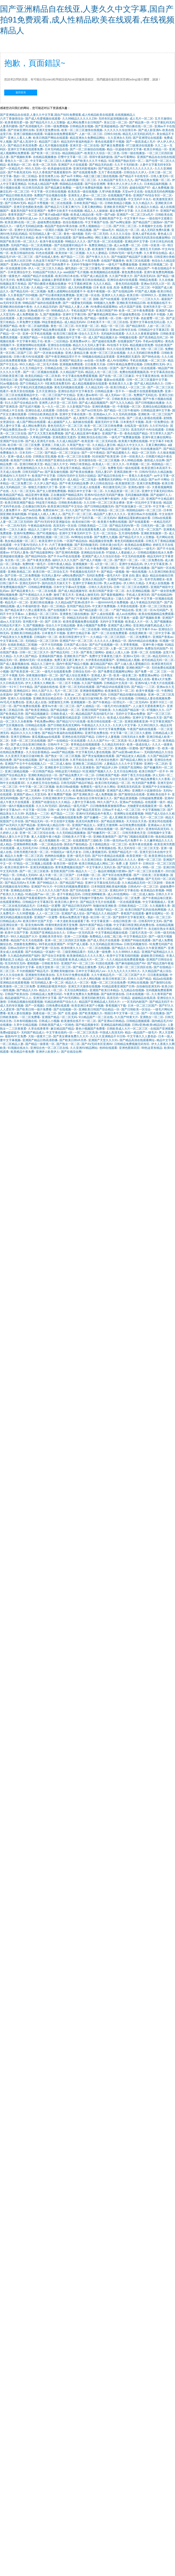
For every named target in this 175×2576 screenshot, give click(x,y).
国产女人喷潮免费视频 (51, 491)
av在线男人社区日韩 (18, 260)
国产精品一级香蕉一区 (99, 318)
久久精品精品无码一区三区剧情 (142, 882)
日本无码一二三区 (31, 452)
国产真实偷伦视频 (56, 471)
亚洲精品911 (22, 690)
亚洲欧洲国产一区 (138, 667)
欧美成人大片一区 (137, 621)
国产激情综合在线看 (131, 794)
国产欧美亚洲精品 (37, 709)
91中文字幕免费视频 (112, 729)
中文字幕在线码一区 (59, 1032)
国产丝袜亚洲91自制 (21, 130)
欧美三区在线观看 (138, 260)
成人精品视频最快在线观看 (89, 383)
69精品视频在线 (10, 498)
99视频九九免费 (104, 302)
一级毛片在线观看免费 (56, 671)
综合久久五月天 (89, 333)
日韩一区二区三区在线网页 (131, 587)
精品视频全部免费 (141, 345)
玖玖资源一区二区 (87, 325)
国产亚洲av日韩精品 (111, 1021)
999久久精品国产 (138, 268)
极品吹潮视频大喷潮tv (112, 871)
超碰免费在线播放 (49, 222)
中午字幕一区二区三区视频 (37, 786)
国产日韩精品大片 (31, 383)
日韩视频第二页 (127, 249)
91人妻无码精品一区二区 (145, 740)
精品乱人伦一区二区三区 (101, 372)
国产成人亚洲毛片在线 (40, 441)
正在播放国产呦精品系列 (67, 494)
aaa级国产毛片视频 (76, 272)
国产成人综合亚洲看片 (74, 675)
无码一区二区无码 (96, 233)
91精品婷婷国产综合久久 (61, 1001)
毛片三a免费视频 (44, 579)
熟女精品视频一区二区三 (21, 541)
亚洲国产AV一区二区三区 (75, 640)
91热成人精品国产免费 (43, 183)
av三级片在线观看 (68, 579)
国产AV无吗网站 (69, 997)
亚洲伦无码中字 (29, 583)
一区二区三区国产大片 (131, 974)
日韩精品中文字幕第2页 (153, 329)
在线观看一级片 (155, 802)
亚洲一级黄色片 (10, 276)
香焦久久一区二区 (16, 160)
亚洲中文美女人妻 (78, 249)
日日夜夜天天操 (95, 364)
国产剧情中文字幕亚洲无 (129, 917)
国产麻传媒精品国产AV (130, 963)
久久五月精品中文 (31, 368)
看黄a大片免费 (161, 679)
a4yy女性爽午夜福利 (105, 498)
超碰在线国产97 (139, 187)
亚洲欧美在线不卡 (158, 794)
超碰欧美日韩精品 (152, 955)
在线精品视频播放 (44, 157)
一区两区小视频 (53, 229)
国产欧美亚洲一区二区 (25, 671)
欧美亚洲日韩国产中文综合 (65, 506)
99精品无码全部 (77, 617)
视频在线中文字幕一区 (71, 337)
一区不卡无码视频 (50, 644)
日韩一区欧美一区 (153, 245)
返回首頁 (21, 92)
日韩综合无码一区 (84, 671)
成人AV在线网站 (117, 360)
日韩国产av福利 (35, 717)
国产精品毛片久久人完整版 (47, 122)
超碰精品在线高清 (143, 997)
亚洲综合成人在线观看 (40, 410)
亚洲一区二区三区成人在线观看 (80, 487)
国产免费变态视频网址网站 (115, 671)
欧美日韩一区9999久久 (142, 295)
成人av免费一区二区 (127, 245)
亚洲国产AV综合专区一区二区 (152, 195)
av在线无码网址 (18, 398)
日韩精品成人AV (10, 921)
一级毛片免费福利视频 (87, 187)
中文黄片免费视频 (104, 606)
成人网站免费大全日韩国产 (84, 122)
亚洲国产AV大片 (41, 886)
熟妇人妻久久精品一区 (28, 729)
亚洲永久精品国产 (94, 579)
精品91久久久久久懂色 (25, 733)
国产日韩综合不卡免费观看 (106, 667)
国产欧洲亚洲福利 (62, 567)
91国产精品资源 (103, 448)
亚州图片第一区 (33, 621)
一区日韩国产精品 (41, 771)
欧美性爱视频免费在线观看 (80, 621)
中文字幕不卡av (134, 218)
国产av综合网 (32, 510)
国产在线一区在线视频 (118, 698)
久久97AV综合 (159, 425)
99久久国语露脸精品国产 (83, 679)
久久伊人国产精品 (45, 483)
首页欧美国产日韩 (62, 871)
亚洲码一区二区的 (155, 763)
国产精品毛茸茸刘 (88, 809)
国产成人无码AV (30, 798)
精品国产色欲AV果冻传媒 (61, 226)
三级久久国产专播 (127, 598)
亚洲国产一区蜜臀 (45, 917)
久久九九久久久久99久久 (124, 971)
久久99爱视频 (25, 913)
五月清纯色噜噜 (128, 533)
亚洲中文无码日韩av (27, 229)
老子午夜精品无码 (68, 894)
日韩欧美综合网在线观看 (110, 199)
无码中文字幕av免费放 (130, 713)
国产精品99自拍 (35, 556)
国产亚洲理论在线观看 (147, 137)
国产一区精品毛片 (11, 168)
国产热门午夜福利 (77, 598)
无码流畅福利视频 (136, 494)
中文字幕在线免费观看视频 (79, 375)
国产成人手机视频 (81, 829)
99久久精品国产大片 (24, 936)
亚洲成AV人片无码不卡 (15, 475)
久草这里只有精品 (69, 468)
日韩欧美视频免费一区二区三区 (75, 928)
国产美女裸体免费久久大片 (70, 1036)
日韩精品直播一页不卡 (109, 391)
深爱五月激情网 (107, 825)
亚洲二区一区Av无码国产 (151, 610)
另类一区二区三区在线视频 (28, 740)
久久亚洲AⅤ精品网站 (84, 1047)
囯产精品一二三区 (143, 686)
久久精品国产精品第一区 (129, 709)
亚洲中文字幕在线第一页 (75, 414)
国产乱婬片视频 (29, 406)
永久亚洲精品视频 (138, 590)
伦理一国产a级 (105, 214)
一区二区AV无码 (15, 525)
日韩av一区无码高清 (80, 932)
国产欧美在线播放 (81, 471)
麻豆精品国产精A (101, 663)
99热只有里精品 (80, 464)
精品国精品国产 (72, 153)
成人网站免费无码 (34, 425)
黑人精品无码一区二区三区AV (30, 817)
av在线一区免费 (94, 360)
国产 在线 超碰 (67, 1013)
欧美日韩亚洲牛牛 (16, 867)
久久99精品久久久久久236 (79, 118)
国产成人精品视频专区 (73, 590)
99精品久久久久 (75, 241)
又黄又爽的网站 (91, 206)
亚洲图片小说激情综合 (146, 790)
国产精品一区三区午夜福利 (121, 410)
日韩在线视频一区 (106, 829)
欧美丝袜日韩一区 (84, 521)
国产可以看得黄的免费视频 (57, 295)
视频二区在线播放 (50, 517)
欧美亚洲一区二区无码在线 (99, 441)
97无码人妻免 (20, 552)
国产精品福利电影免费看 (35, 379)
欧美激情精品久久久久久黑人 (36, 468)
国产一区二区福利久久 (65, 859)
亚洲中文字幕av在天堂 (147, 717)
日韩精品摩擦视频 (40, 587)
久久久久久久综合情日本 (120, 130)
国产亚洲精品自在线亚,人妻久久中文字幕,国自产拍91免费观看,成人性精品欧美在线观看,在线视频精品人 (87, 19)
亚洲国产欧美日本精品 (104, 990)
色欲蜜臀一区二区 (152, 318)
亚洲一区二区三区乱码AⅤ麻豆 (88, 329)
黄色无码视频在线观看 (68, 387)
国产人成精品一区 (88, 706)
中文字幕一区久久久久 (56, 790)
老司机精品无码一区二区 (158, 660)
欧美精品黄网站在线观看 (89, 790)
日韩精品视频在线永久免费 (155, 552)
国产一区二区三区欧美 (34, 871)
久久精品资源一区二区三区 (122, 491)
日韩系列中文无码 (150, 921)
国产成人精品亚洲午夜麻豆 (82, 433)
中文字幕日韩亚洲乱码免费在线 (133, 925)
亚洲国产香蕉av (162, 637)
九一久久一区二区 (53, 406)
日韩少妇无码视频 (37, 859)
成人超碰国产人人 (59, 421)
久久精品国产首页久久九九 (115, 180)
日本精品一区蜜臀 (48, 905)
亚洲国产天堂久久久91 (103, 1040)
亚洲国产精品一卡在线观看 (37, 337)
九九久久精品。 (103, 283)
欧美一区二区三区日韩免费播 (103, 425)
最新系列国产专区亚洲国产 (28, 210)
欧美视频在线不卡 (159, 302)
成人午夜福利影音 (28, 606)
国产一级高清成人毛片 (140, 141)
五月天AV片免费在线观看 (72, 974)
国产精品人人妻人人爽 (74, 306)
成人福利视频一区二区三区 (78, 180)
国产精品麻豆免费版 (58, 187)
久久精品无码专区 (113, 744)
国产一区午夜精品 (93, 452)
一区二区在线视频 (98, 948)
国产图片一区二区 (126, 560)
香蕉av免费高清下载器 (74, 917)
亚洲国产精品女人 (83, 825)
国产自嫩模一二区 (95, 817)
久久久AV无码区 (46, 805)
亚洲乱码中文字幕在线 (124, 890)
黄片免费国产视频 (59, 794)
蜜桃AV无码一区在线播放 (35, 660)
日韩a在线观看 (161, 517)
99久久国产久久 (42, 690)
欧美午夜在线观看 (51, 241)
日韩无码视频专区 (135, 944)
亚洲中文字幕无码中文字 (75, 533)
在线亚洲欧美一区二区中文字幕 (149, 633)
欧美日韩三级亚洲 (65, 333)
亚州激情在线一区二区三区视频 (99, 460)
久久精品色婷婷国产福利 (24, 955)
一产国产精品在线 (122, 610)
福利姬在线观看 (83, 421)
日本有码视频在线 (25, 1021)
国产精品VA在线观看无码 (112, 686)
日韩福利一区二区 (45, 637)
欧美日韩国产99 (106, 310)
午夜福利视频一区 (25, 840)
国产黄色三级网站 (92, 652)
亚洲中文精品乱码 (130, 564)
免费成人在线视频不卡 (44, 398)
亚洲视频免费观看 (71, 364)
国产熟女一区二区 (68, 1044)
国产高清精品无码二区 (153, 337)
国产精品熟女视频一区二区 (152, 180)
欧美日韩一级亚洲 (65, 863)
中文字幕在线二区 (11, 640)
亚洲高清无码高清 (129, 786)
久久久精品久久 (143, 203)
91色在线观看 (45, 253)
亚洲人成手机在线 (144, 233)
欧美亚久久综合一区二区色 (102, 153)
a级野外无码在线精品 (14, 437)
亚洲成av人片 (102, 414)
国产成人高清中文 (25, 141)
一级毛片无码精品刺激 (28, 226)
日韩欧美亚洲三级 (11, 375)
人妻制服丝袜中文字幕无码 (90, 779)
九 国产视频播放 (50, 314)
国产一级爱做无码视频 (77, 302)
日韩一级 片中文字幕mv (15, 617)
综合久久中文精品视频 (60, 625)
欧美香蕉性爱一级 (16, 122)
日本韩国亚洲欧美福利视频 (108, 886)
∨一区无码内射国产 (135, 1001)
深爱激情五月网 (58, 702)
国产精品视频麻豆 (37, 713)
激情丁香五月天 (63, 594)
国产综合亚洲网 (95, 183)
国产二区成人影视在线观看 (144, 418)
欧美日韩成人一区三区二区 (128, 387)
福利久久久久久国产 (65, 560)
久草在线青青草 (38, 1028)
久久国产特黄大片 (121, 276)
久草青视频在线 (106, 848)
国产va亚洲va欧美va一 (127, 752)
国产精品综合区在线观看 (89, 349)
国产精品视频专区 (87, 1024)
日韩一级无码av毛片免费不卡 (123, 840)
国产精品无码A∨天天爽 (20, 882)
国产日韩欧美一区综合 (136, 1009)
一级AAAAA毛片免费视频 (111, 602)
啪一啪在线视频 (136, 571)
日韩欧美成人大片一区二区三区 (127, 1028)
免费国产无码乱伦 (145, 395)
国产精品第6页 (135, 325)
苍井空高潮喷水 (154, 579)
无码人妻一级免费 (99, 951)
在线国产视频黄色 (112, 260)
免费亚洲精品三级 (100, 245)
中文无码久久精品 (135, 479)
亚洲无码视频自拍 (41, 867)
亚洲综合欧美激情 (25, 180)
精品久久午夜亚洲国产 (151, 948)
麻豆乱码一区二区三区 (14, 191)
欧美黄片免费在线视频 (133, 441)
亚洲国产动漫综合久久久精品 (51, 802)
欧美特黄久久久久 (73, 948)
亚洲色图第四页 (129, 1047)
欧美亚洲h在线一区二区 (20, 222)
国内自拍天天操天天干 (56, 583)
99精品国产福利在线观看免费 (42, 302)
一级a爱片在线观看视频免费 (144, 391)
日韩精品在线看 (35, 725)
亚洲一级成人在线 (19, 456)
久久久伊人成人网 (11, 629)
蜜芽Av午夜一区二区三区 (58, 706)
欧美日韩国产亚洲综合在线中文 (56, 460)
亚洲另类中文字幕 (45, 997)
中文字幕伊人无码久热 (101, 867)
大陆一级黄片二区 (132, 498)
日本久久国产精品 (139, 978)
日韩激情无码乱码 (31, 249)
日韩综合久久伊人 (135, 172)
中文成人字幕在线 (71, 318)
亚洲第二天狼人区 (53, 445)
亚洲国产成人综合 (73, 913)
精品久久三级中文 (40, 529)
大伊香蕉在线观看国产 (100, 660)
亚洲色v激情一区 (139, 487)
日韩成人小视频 (49, 1021)
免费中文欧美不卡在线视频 (65, 210)
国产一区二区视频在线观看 (40, 372)
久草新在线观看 (127, 606)
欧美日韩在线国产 (11, 859)
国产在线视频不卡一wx (63, 610)
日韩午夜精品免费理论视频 (124, 364)
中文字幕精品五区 (135, 936)
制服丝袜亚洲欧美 (105, 905)
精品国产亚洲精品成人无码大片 (99, 1001)
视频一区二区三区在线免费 (108, 982)
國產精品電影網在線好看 (134, 517)
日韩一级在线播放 (133, 153)
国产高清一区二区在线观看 (105, 241)
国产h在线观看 (110, 299)
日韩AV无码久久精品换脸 (155, 471)
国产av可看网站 (124, 157)
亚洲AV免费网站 (24, 533)
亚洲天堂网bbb (20, 736)
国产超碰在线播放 (56, 909)
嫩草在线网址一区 (157, 913)
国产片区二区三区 (125, 226)
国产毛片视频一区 (26, 694)
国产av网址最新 (120, 222)
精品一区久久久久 (43, 648)
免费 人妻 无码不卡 (128, 863)
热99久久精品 (17, 310)
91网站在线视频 (138, 982)
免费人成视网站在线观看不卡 (67, 291)
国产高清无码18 (144, 276)
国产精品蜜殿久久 (118, 452)
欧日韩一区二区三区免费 (24, 445)
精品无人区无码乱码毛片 (138, 133)
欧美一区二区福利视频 (34, 325)
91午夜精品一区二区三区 (108, 510)
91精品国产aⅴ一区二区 (40, 894)
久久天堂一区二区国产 (146, 529)
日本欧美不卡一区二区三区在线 (107, 322)
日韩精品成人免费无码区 (46, 994)
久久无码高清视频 (124, 414)
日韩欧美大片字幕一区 (77, 836)
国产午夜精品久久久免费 (35, 594)
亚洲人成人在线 (36, 702)
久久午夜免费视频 (96, 548)
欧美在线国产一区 (98, 398)
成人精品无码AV (74, 322)
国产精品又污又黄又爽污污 (62, 206)
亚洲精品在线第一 (22, 890)
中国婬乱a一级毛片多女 (66, 852)
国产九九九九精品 (121, 402)
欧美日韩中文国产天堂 (37, 921)
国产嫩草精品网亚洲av (102, 314)
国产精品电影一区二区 (65, 709)
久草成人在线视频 (157, 583)
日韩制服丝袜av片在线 (110, 418)
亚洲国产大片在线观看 (72, 164)
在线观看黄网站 (10, 901)
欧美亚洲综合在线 (160, 855)
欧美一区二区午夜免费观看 (136, 310)
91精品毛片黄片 (10, 625)
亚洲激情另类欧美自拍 (40, 974)
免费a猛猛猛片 (9, 1032)
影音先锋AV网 (34, 925)
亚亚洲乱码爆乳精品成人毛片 (152, 625)
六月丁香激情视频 (60, 544)
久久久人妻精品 (97, 253)
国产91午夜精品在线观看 (108, 855)
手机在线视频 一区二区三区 (148, 360)
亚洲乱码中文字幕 (136, 241)
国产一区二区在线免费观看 (109, 633)
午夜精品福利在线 (39, 525)
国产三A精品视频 (81, 909)
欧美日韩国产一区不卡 (153, 771)
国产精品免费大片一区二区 (76, 775)
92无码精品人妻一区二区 (45, 233)
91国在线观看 (105, 963)
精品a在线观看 (162, 978)
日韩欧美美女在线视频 (126, 398)
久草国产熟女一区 (78, 445)
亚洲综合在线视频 (59, 345)
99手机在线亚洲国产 (52, 944)
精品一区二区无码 (143, 452)
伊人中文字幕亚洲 (156, 564)
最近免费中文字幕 (121, 210)
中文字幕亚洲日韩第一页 (49, 617)
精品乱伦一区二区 (127, 229)
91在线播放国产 (151, 448)
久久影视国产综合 (78, 406)
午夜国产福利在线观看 (141, 729)
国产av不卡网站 (71, 176)
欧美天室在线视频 (22, 391)
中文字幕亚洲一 (101, 921)
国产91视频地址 (47, 533)
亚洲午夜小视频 (153, 644)
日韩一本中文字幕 (22, 779)
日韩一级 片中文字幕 (61, 809)
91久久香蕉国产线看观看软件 (52, 172)
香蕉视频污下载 (115, 1005)
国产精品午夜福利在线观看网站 (62, 733)
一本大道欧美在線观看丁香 (71, 921)
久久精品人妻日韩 (104, 445)
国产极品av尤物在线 (24, 517)
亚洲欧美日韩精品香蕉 (25, 633)
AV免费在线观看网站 (103, 306)
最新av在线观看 (114, 379)
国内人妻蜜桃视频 (16, 667)
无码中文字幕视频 (111, 621)
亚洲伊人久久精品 (113, 295)
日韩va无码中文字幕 (21, 948)
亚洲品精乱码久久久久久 (120, 859)
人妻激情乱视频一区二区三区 (50, 537)
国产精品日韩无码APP (77, 905)
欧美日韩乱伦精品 (109, 928)
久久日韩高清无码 (11, 683)
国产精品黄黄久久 (22, 590)
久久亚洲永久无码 (119, 137)
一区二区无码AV (105, 517)
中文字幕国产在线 (96, 222)
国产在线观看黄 (139, 521)
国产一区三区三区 (158, 713)
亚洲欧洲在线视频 (53, 299)
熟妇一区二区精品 (25, 176)
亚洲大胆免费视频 (148, 483)
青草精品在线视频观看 (85, 744)
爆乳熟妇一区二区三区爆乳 (82, 268)
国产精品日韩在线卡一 (112, 475)
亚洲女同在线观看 (160, 821)
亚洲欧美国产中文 (110, 218)
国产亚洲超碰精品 (106, 126)
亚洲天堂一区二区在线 (84, 145)
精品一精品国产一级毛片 (141, 1032)
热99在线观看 (108, 1047)
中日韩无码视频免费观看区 (71, 886)
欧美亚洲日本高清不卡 (156, 468)
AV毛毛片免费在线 (12, 702)
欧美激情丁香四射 (104, 249)
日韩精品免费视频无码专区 (131, 1044)
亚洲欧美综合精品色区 (47, 698)
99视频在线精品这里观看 (98, 356)
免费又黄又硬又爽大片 (68, 660)
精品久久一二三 (86, 871)
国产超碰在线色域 (46, 686)
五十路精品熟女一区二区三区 (108, 844)
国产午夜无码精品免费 (74, 483)
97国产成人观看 (77, 944)
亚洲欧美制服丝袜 (62, 971)
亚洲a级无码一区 (38, 310)
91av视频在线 (9, 383)
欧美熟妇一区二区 (19, 164)
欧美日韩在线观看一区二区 (105, 721)
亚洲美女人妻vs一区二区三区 (87, 195)
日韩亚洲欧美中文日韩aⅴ (59, 798)
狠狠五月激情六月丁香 (42, 487)
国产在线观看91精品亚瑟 (64, 717)
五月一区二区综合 (105, 533)
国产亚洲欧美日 (83, 794)
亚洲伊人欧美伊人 (47, 1051)
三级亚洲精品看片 (74, 951)
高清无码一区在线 (65, 525)
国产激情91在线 (160, 982)
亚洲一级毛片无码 (78, 855)
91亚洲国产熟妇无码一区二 (126, 160)
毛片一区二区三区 (66, 690)
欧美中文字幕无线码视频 (123, 955)
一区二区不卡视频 (68, 683)
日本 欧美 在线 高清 (106, 287)
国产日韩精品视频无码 (99, 506)
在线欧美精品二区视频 (22, 644)
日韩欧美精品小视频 (118, 203)
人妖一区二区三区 (90, 133)
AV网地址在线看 (81, 537)
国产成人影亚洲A (149, 130)
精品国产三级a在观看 (36, 978)
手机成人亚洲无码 (138, 594)
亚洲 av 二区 (59, 199)
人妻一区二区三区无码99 (16, 521)
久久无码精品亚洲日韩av (106, 944)
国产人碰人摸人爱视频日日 (132, 663)
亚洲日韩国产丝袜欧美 (96, 709)
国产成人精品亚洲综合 (54, 429)
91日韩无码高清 (32, 187)
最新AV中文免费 (15, 1036)
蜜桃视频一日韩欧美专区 (43, 963)
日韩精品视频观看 (138, 1021)
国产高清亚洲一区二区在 (52, 829)
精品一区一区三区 (112, 325)
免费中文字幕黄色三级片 (105, 656)
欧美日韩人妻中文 (66, 901)
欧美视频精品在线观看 (105, 272)
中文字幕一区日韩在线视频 (48, 191)
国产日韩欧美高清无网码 (64, 725)
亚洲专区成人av (26, 218)
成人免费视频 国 (162, 187)
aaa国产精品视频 (62, 752)
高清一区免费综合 (157, 421)
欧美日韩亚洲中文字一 (74, 637)
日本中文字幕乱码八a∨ (91, 971)
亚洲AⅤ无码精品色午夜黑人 (94, 813)
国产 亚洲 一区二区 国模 (82, 299)
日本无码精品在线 (56, 149)
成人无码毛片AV (27, 848)
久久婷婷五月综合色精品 (43, 782)
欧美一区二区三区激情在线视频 (81, 130)
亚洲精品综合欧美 (92, 552)
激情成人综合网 (154, 460)
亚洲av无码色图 (32, 909)
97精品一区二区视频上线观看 (33, 863)
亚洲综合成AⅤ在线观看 (122, 279)
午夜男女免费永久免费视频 (81, 994)
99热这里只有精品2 (68, 771)
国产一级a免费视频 (131, 878)
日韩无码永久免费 (133, 736)
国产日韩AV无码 (15, 203)
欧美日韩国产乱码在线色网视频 (145, 909)
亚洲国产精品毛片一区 (123, 852)
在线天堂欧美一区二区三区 (53, 967)
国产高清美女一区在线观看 (138, 368)
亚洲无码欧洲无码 (93, 997)
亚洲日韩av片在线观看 (142, 514)
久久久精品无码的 (45, 306)
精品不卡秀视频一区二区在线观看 (50, 203)
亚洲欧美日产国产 (75, 656)
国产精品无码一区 (37, 821)
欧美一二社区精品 (56, 341)
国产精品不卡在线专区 (134, 176)
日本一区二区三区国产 (142, 1005)
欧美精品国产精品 (11, 494)
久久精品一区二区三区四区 (48, 287)
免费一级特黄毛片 (53, 479)
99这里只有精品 (46, 502)
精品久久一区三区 (77, 982)
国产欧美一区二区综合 (45, 153)
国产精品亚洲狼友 (112, 821)
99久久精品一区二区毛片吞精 (38, 364)
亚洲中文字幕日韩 (74, 314)
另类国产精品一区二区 (109, 909)
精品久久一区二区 (50, 990)
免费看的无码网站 (110, 479)
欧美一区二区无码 (44, 164)
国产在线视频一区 (65, 1009)
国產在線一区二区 (44, 1013)
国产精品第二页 (108, 168)
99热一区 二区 (152, 867)
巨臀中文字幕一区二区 (72, 157)
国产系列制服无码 (86, 544)
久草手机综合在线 (81, 759)
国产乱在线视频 (58, 898)
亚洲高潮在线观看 (82, 848)
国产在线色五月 (77, 667)
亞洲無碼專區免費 (25, 844)
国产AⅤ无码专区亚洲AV (96, 1044)
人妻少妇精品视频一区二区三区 (36, 318)
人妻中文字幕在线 (83, 802)
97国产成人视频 (145, 291)
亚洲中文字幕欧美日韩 (87, 583)
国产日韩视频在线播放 (150, 402)
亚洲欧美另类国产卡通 (118, 206)
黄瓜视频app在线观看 (46, 736)
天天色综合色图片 (106, 759)
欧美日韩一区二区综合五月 (50, 571)
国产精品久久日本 (123, 948)
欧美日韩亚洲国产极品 (19, 502)
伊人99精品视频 (131, 460)
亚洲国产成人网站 (119, 625)
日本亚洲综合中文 (19, 272)
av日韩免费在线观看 (132, 825)
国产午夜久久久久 (97, 256)
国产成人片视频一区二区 (96, 560)
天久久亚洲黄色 (84, 767)
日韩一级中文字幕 (127, 318)
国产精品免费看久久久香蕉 (152, 779)
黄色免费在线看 (132, 272)
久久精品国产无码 (71, 372)
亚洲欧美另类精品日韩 (131, 302)
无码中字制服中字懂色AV (87, 264)
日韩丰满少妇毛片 (111, 544)
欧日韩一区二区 (100, 917)
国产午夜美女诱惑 (39, 560)
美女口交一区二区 (115, 122)
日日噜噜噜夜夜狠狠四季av (107, 805)
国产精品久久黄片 (132, 829)
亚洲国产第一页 (112, 433)
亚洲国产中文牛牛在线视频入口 (25, 763)
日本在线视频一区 (138, 994)
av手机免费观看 (32, 878)
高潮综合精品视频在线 (157, 406)
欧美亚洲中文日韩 (50, 541)
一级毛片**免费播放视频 (121, 264)
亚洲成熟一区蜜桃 (126, 748)
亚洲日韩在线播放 (41, 602)
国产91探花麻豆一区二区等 (133, 506)
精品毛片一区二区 (16, 602)
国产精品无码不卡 (161, 1001)
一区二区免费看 (29, 1017)
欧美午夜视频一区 (99, 291)
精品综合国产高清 (79, 498)
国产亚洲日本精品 (113, 679)
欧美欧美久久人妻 (120, 383)
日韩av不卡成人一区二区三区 (121, 809)
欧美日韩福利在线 (22, 253)
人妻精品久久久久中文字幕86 (123, 763)
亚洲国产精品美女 (71, 360)
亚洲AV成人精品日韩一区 (53, 825)
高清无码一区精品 (118, 997)
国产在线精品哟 (123, 291)
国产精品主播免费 (84, 967)
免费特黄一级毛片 (34, 564)
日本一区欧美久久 (132, 456)
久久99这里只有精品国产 (55, 418)
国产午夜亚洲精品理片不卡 (63, 356)
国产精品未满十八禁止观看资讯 (25, 610)
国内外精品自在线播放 (143, 640)
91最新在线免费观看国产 (61, 133)
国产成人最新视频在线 (14, 663)
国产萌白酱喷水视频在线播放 (47, 283)
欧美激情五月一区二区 (119, 690)
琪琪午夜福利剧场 (101, 157)
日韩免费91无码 (154, 364)
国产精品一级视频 (112, 571)
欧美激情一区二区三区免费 (17, 986)
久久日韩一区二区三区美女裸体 (104, 502)
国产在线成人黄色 (47, 256)
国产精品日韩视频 (51, 598)
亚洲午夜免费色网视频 (158, 272)
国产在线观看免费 (84, 172)
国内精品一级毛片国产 (73, 805)
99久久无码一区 (35, 168)
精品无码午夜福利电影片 (77, 141)
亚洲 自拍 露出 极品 (135, 575)
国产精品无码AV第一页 (124, 525)
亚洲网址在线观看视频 (128, 813)
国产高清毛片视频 (90, 379)
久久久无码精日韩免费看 (143, 352)
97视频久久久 (156, 709)
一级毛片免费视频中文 (22, 349)
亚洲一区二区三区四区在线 (134, 967)
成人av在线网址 (126, 613)
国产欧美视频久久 (91, 1013)
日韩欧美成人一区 (62, 713)
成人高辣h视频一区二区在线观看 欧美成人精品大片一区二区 (65, 959)
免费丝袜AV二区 (53, 510)
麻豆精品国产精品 (62, 1028)
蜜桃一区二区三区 (149, 859)
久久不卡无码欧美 (126, 164)
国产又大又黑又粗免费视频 (45, 433)
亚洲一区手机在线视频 (37, 333)
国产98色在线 (151, 356)
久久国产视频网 (91, 683)
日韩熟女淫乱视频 (44, 456)
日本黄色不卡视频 (153, 314)
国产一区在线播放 (153, 1013)
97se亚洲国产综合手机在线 (79, 218)
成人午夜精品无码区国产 (146, 602)
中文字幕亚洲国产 (161, 721)
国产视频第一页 (150, 748)
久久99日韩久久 (148, 725)
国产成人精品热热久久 (148, 383)
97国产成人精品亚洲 (94, 276)
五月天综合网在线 (125, 771)
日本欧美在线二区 (65, 379)
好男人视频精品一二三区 (95, 226)
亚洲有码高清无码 (157, 829)
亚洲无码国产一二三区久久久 (140, 299)
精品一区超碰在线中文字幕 (124, 149)
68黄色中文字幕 (55, 729)
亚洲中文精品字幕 (78, 633)
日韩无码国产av (32, 471)
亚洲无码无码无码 (101, 617)
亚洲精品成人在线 (138, 679)
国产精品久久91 (26, 990)
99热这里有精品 (151, 1047)
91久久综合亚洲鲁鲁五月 (123, 349)
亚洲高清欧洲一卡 (125, 471)
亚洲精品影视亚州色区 (51, 986)
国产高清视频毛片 (31, 126)
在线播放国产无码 (129, 341)
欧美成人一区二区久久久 (108, 464)
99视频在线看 (128, 337)
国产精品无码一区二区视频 (28, 291)
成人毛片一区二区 (141, 118)
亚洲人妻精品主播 (77, 352)
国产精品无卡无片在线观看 (97, 901)
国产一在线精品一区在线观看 (67, 740)
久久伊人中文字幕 (124, 725)
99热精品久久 (60, 310)
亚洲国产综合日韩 (11, 441)
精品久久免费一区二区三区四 (24, 855)
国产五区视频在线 (11, 725)
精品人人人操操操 (96, 210)
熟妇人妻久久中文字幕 (14, 836)
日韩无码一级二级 (153, 525)
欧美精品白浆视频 (152, 890)
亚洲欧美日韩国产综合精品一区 (99, 1009)
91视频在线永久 (18, 1047)
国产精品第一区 (139, 122)
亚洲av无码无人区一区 (155, 283)
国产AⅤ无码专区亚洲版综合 (52, 521)
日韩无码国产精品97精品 (77, 782)
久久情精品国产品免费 (19, 829)
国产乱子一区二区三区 (77, 514)
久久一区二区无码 (23, 491)
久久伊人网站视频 (89, 978)
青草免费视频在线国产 (69, 867)
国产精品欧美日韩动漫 (42, 360)
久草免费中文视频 (28, 322)
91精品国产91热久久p (47, 272)
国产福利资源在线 (112, 994)
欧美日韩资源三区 (114, 978)
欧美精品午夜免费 (22, 1051)
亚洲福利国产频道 (50, 656)
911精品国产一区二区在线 (96, 1017)
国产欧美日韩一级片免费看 (34, 1009)
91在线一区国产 (108, 368)
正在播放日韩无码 (34, 506)
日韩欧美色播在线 (70, 502)
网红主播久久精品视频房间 (112, 237)
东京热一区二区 (15, 560)
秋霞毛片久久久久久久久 (137, 168)
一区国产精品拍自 (75, 541)
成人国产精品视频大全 (103, 337)
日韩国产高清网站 (130, 767)
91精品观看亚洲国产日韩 (118, 986)
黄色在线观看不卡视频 (109, 141)
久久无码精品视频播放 (71, 832)
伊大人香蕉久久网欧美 (40, 683)
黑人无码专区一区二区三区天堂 (138, 848)
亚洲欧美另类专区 (50, 936)
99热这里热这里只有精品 (118, 629)
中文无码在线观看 (133, 556)
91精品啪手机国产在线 (40, 629)
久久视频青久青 (160, 905)
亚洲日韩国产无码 (94, 694)
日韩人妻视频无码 (95, 852)
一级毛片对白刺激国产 (116, 706)
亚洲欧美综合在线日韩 (92, 437)
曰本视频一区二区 (88, 875)
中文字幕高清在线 (162, 372)
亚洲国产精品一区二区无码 (59, 1017)
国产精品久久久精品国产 (103, 913)
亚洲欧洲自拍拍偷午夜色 (16, 306)
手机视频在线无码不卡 (84, 571)
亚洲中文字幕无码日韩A (157, 491)
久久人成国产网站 (80, 199)
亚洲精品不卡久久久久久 (55, 349)
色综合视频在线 (73, 222)
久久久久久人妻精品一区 (110, 640)
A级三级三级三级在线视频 (100, 176)
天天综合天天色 (136, 821)
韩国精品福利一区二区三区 (143, 510)
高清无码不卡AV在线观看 (147, 429)
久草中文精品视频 (25, 1024)
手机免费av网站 (44, 721)
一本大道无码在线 (11, 199)
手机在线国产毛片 (82, 310)
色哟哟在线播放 (55, 855)
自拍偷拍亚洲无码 (148, 986)
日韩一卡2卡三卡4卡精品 (16, 686)
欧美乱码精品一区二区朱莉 (42, 375)
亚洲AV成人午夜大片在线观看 (154, 683)
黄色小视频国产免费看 (91, 625)
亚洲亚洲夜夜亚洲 (136, 721)
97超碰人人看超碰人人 (121, 552)
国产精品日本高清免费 (22, 145)
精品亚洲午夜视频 (37, 494)
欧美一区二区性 (55, 249)
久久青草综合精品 (155, 253)
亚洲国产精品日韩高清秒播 (39, 1040)
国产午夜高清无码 (19, 172)
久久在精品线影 (49, 218)
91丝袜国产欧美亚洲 (105, 456)
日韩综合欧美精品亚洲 (42, 414)
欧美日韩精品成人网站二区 (96, 863)
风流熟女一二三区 (37, 813)
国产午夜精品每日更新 (157, 898)
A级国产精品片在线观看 (38, 276)
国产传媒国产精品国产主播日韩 (131, 256)
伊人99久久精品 (133, 583)
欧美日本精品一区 (155, 149)
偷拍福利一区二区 (31, 767)
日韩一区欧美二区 (37, 448)
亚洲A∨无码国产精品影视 (27, 264)
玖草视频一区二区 (138, 464)
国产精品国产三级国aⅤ (148, 222)
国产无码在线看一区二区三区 (89, 890)
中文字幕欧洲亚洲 (80, 283)
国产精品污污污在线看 (71, 721)
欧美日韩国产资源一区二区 (106, 590)
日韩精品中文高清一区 (118, 683)
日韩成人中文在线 (11, 410)
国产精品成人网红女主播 (136, 759)
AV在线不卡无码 (117, 345)
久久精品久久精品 (146, 206)
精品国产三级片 (49, 141)
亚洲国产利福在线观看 (136, 940)
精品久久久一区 (66, 648)
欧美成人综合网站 (119, 717)
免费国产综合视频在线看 (50, 195)
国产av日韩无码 (91, 410)
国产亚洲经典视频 (67, 552)
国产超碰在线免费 (104, 341)
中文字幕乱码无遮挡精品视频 (33, 387)
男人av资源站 (113, 583)
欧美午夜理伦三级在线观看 (53, 237)
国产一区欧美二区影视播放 (151, 875)
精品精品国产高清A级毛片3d (95, 713)
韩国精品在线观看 (71, 183)
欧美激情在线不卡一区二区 (78, 1021)
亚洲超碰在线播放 (11, 556)
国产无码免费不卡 (57, 264)
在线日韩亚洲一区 (125, 921)
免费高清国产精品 (28, 279)
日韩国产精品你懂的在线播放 (127, 694)
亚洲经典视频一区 (113, 268)
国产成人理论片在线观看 (103, 940)
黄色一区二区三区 (62, 325)
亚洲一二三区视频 (76, 936)
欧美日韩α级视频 (67, 786)
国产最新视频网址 (112, 594)
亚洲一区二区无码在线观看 (77, 686)
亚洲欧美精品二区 (19, 571)
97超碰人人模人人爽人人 (44, 514)
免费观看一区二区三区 (135, 287)
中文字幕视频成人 (154, 901)
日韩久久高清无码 (100, 587)
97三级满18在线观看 (139, 145)
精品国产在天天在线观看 (27, 940)
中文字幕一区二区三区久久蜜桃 (50, 160)
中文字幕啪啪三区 (154, 809)
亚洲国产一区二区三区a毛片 (135, 214)
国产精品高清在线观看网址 (137, 1040)
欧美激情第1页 (125, 483)
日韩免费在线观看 (58, 1005)
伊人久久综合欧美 (11, 974)
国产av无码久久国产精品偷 (17, 825)
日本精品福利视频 (155, 183)
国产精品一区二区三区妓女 (62, 452)
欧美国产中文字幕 (43, 475)
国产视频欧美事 (21, 157)
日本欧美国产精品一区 (88, 203)
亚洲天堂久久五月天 (27, 679)
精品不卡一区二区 (28, 299)
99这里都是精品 (52, 322)
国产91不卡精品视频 (78, 229)
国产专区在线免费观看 (117, 875)
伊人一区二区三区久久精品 (45, 268)
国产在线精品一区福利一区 (42, 951)
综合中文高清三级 (121, 779)
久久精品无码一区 (97, 387)
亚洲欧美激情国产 (105, 836)
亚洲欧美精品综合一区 (42, 775)
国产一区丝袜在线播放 (48, 352)
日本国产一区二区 (37, 199)
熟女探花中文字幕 (22, 967)
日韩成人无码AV (27, 875)
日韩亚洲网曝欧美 (94, 894)
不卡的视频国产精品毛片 (32, 971)
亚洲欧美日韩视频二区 (153, 264)
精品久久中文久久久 (130, 445)
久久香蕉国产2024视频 (23, 295)
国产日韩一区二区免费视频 (22, 575)
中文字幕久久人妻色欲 (141, 1036)
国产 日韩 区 (53, 621)
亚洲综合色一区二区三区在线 (49, 1047)
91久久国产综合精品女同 (21, 402)
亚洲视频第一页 (83, 564)
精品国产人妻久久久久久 (110, 514)
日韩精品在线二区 (56, 368)
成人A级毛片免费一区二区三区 (63, 548)
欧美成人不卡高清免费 (84, 260)
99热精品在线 (59, 448)
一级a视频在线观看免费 (66, 817)
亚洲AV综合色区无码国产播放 (103, 494)
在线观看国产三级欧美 (87, 840)
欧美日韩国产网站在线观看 (50, 137)
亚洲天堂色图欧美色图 (28, 206)
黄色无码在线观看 (127, 283)
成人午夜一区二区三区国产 (57, 875)
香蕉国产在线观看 (132, 913)
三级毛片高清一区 (141, 932)
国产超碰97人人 (160, 494)
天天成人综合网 (10, 471)
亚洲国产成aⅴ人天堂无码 (30, 794)
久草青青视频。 (130, 644)
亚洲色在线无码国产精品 (78, 736)
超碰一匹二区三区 (101, 748)
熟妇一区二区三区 (159, 917)
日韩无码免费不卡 (134, 928)
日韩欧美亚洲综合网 (83, 368)
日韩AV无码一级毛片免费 (125, 253)
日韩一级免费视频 (56, 126)
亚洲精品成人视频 (128, 660)
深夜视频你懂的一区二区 (42, 675)
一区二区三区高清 (86, 1032)
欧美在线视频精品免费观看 (156, 613)
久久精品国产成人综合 (156, 971)
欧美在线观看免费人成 (90, 529)
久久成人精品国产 (68, 441)
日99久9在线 (112, 133)
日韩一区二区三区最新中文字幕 (146, 379)
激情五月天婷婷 (150, 249)
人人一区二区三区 (47, 913)
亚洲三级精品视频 (16, 771)
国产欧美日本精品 (22, 237)
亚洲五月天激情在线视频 (84, 986)
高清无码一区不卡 (51, 694)
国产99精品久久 (47, 882)
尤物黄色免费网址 (25, 944)
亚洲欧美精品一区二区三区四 (19, 598)
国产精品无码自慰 (101, 164)
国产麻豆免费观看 (112, 145)
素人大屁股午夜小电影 (45, 836)
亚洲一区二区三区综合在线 (37, 832)
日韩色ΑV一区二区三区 (143, 886)
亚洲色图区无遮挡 (128, 356)
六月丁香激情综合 (11, 118)
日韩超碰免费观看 (151, 798)
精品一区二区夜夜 (28, 790)
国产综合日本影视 (53, 955)
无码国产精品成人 (32, 1032)
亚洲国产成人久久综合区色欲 (101, 556)
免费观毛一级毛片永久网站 (98, 786)
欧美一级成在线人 (138, 744)
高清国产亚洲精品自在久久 (47, 932)
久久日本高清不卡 (146, 210)
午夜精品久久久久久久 (96, 725)
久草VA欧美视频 (109, 191)
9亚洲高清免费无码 (57, 383)
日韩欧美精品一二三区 (92, 525)
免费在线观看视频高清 (134, 372)
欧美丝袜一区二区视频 (70, 253)
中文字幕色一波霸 (126, 617)
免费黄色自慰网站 (63, 978)
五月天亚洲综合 (46, 391)
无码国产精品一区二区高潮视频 (31, 245)
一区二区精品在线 (50, 844)
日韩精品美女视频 (81, 126)
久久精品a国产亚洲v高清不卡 (74, 602)
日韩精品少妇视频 (118, 529)
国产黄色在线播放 (138, 567)
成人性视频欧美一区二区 (55, 840)
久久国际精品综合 (41, 748)
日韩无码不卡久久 (93, 717)
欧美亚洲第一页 (136, 855)
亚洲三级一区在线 (88, 295)
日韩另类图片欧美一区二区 (31, 852)
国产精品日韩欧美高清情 (16, 195)
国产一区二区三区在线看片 (145, 871)
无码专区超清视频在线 (113, 118)
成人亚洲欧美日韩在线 (123, 817)
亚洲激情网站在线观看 (31, 345)
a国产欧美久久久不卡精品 (90, 160)
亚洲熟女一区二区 (151, 1017)
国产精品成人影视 (73, 398)
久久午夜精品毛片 (103, 974)
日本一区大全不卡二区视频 (99, 878)
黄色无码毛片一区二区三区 (65, 425)
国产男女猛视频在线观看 (98, 756)
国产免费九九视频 (106, 537)
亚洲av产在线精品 (131, 802)
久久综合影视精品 (37, 752)
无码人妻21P (103, 471)
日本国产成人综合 (75, 644)
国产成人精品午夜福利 (14, 329)
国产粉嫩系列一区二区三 (103, 832)
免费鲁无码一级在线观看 (124, 468)
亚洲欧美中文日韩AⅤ (58, 767)
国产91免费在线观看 (27, 706)
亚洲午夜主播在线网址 (156, 437)
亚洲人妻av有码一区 (90, 395)
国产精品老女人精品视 (131, 756)
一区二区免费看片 (139, 637)
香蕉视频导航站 (49, 180)
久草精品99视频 (40, 437)
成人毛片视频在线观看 (53, 145)
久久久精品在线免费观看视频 (125, 959)
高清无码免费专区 (87, 821)
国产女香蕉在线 (33, 498)
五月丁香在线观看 (110, 172)
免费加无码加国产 (156, 648)
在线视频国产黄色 (119, 195)
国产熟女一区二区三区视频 (62, 756)
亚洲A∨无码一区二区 (137, 656)
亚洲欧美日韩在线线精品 (89, 279)
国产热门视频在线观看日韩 (136, 836)
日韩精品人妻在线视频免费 (152, 698)
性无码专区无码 (15, 963)
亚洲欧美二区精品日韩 (87, 763)
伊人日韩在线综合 (102, 483)
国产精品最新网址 (42, 552)
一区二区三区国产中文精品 (57, 395)
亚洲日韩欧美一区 (87, 567)
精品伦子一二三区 (94, 468)
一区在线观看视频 (129, 901)
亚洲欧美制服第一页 (154, 533)
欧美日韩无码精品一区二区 (112, 782)
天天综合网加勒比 (76, 990)
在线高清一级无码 (136, 425)
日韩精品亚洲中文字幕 (155, 410)
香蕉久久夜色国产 (140, 475)
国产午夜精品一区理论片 (109, 702)
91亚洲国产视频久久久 (97, 771)
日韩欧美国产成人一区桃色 (56, 1024)
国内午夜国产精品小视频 (72, 663)
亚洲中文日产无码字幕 (78, 517)
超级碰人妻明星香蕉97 (56, 279)
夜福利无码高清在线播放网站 (151, 237)
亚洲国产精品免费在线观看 (49, 329)
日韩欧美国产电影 (108, 775)
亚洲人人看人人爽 (19, 137)
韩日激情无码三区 (114, 487)
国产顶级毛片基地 (127, 448)
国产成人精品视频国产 (93, 402)
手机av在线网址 (153, 341)
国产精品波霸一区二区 (94, 610)
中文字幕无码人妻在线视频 (93, 752)
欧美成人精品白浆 (82, 214)
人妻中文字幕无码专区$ (155, 164)
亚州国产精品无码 (78, 606)
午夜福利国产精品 (11, 717)
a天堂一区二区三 (106, 564)
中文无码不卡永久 (139, 199)
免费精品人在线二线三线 (106, 936)
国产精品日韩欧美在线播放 (34, 928)
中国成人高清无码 (111, 1032)
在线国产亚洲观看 (162, 1028)
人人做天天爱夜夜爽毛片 (149, 706)
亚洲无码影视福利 (84, 168)
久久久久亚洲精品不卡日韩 (107, 1036)
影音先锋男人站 (49, 176)
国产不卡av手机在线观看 (64, 556)
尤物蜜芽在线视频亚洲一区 (144, 805)
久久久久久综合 (120, 233)
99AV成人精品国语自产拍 (24, 548)
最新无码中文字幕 (106, 421)
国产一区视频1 (34, 1005)
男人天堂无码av (81, 429)
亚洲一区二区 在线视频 (146, 652)
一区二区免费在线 (151, 560)
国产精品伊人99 (106, 767)
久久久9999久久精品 (126, 951)
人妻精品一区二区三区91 (41, 613)
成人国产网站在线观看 (31, 421)
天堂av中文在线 (132, 191)
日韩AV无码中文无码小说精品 (76, 475)
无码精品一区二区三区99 (41, 640)
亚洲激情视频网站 (91, 690)
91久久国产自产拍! (78, 510)
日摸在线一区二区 (68, 410)
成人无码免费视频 (80, 287)
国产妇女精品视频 (25, 759)
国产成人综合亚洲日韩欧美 (28, 744)
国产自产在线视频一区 (103, 644)
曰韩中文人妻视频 (108, 736)
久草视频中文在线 (150, 226)
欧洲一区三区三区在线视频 (107, 352)
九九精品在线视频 (132, 990)
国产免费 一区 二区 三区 (151, 671)
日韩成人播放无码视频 (54, 848)
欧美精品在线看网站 (138, 544)
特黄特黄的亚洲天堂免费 (61, 925)
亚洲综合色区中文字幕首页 (75, 391)
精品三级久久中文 (56, 464)
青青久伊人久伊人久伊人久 (124, 183)
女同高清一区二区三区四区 (47, 667)
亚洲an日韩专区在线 (123, 329)
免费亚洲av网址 (149, 675)
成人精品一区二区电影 (81, 479)
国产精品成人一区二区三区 (62, 878)
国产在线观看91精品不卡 (70, 245)
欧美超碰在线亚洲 (59, 168)
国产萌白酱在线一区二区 (136, 126)
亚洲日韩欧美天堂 (31, 464)
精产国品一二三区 (72, 256)
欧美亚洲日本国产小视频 (87, 1005)
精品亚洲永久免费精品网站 (88, 137)
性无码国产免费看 (144, 782)
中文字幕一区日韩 (34, 809)
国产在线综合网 (71, 1051)
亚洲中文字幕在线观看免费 (25, 149)
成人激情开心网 (83, 418)
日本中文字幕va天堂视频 (70, 587)
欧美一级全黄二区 (125, 675)
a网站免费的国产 (73, 575)
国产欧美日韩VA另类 (72, 1040)
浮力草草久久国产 (161, 433)
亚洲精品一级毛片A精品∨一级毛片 (132, 548)
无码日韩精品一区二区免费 (123, 898)
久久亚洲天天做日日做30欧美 (83, 698)
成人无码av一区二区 (118, 395)
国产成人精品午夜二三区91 (111, 429)
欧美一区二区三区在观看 (74, 456)
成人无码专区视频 (11, 1005)
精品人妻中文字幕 (16, 748)
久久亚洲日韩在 (91, 859)
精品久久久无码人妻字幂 (89, 345)
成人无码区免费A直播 (155, 229)
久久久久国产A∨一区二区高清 (107, 740)
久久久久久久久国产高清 (52, 890)
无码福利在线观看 (112, 333)
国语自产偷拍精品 (75, 844)
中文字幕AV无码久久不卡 (30, 544)
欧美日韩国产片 (55, 498)
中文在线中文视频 (62, 821)
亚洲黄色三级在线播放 (74, 613)
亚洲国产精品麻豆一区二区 (125, 579)
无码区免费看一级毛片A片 (103, 575)
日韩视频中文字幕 (159, 832)
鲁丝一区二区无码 (116, 187)
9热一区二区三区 (152, 349)
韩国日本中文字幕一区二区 (85, 491)
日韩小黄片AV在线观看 (29, 356)
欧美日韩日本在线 (67, 276)
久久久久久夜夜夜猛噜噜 (142, 333)
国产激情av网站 (83, 237)
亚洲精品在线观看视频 (14, 982)
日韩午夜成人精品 (59, 564)
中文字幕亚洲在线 (147, 375)
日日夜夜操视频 (157, 974)
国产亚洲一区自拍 (47, 948)
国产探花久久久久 (129, 867)
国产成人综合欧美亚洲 (53, 759)
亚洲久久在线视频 (19, 698)
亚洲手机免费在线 (96, 733)
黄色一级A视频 (73, 233)
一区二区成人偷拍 (59, 763)
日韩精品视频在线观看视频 (25, 1001)
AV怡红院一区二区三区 (94, 648)
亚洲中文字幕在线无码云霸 (147, 322)
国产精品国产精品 (71, 882)
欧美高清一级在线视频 (82, 191)
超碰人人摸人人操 (117, 652)
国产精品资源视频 (125, 798)
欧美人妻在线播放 (19, 1013)
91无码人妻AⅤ (51, 575)
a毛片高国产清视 (130, 306)
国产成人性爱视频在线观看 (42, 118)
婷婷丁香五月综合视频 (136, 775)
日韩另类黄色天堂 (134, 832)
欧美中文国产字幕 (16, 932)
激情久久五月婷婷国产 (34, 567)
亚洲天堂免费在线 (47, 130)
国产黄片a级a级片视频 (54, 214)
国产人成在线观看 (102, 613)
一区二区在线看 (46, 590)
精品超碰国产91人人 (18, 997)
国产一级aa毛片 (103, 229)
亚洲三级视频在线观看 (28, 133)
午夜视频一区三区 (129, 406)
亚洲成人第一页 (101, 675)
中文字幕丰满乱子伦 (29, 341)
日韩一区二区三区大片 (34, 652)
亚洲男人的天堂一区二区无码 (58, 402)
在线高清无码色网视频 (159, 191)
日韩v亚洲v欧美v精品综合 (149, 1024)
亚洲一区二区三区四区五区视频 (65, 940)
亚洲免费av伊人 (80, 341)
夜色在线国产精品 (136, 433)
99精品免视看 (148, 279)
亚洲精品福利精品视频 (115, 1024)
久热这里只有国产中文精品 (50, 260)
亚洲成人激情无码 (87, 594)
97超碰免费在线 (129, 314)
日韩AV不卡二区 (58, 744)
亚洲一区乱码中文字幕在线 (144, 502)
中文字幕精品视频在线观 (111, 932)
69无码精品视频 (80, 448)
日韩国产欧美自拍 (16, 994)
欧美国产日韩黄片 (22, 460)
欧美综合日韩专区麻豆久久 (94, 798)
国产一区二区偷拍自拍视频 (87, 149)
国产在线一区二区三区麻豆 (116, 375)
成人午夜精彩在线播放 (22, 418)
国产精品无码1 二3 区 (65, 652)
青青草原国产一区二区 (22, 214)
